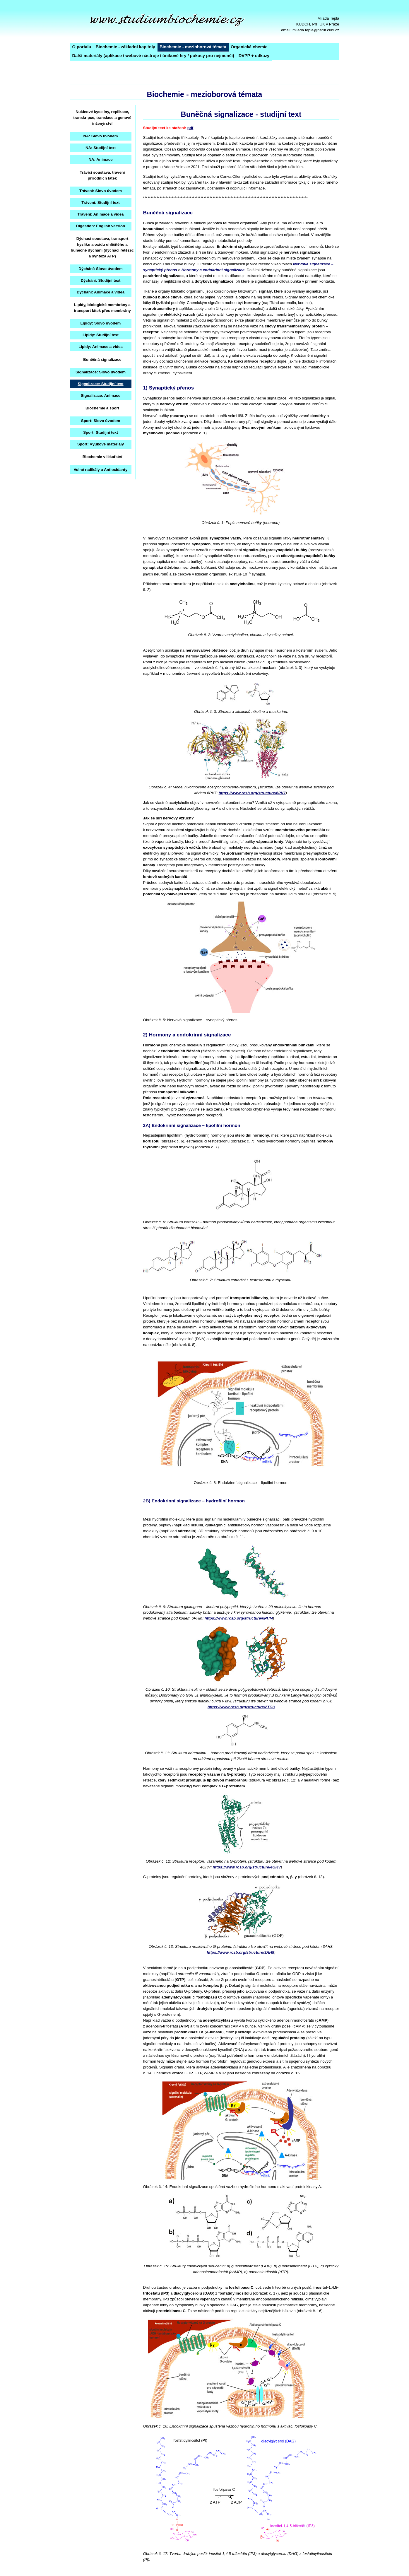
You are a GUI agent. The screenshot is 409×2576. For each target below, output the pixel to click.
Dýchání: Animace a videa (100, 292)
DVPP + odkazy (254, 55)
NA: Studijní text (100, 148)
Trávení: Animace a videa (100, 214)
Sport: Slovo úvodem (100, 420)
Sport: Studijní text (100, 432)
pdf (190, 128)
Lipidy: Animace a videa (100, 346)
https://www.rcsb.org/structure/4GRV (247, 1867)
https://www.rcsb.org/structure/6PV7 (252, 793)
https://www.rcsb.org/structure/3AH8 (240, 1952)
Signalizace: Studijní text (100, 384)
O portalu (81, 47)
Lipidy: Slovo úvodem (101, 323)
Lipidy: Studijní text (101, 335)
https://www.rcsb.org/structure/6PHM (239, 1618)
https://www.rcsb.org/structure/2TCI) (241, 1707)
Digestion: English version (100, 226)
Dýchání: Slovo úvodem (100, 269)
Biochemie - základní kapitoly (125, 47)
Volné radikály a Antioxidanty (101, 469)
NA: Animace (100, 159)
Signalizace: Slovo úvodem (101, 372)
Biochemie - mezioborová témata (193, 47)
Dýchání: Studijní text (101, 280)
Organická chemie (249, 47)
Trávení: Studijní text (100, 202)
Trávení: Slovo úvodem (100, 191)
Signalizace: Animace (100, 395)
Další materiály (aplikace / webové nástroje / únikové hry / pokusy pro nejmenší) (153, 55)
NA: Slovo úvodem (100, 136)
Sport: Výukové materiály (100, 444)
